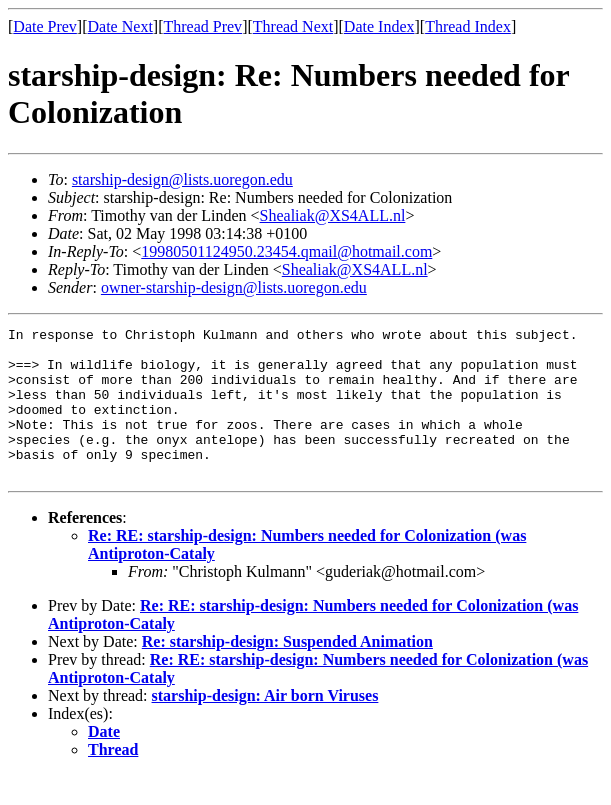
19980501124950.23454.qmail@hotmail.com (286, 251)
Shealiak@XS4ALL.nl (333, 215)
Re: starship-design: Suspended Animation (287, 671)
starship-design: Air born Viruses (265, 725)
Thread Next (293, 26)
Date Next (120, 26)
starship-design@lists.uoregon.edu (182, 179)
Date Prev (45, 26)
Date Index (379, 26)
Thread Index (468, 26)
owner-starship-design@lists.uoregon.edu (234, 287)
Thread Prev (202, 26)
